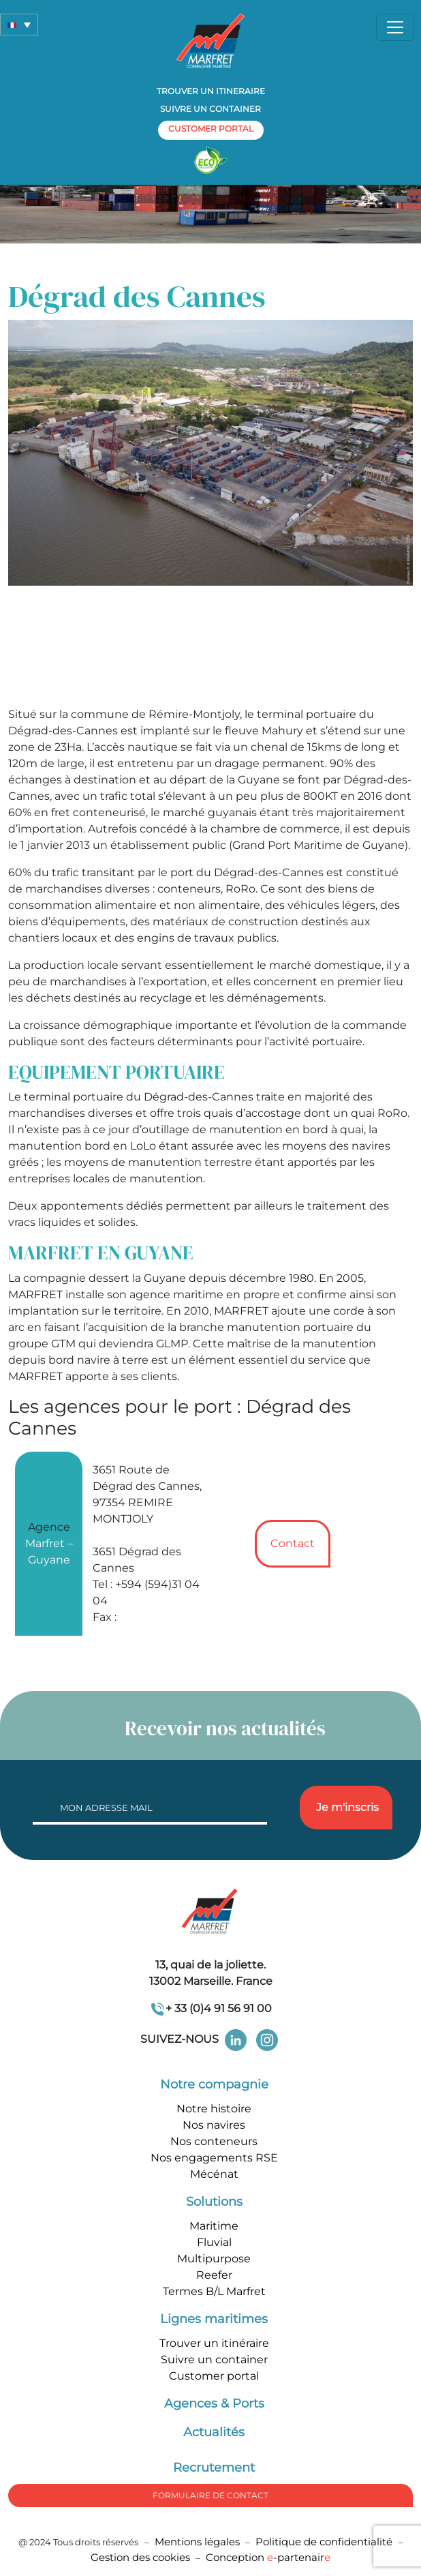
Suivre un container (210, 109)
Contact (292, 1543)
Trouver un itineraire (211, 91)
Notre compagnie (214, 2084)
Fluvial (214, 2242)
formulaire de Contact (210, 2495)
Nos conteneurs (214, 2141)
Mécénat (214, 2174)
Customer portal (214, 2375)
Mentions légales (197, 2541)
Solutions (214, 2201)
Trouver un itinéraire (214, 2343)
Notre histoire (213, 2108)
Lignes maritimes (214, 2318)
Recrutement (214, 2467)
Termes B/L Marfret (214, 2291)
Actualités (214, 2432)
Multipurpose (214, 2258)
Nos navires (214, 2124)
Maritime (213, 2225)
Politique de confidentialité (325, 2541)
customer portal (210, 128)
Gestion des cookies (140, 2557)
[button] (19, 24)
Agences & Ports (214, 2403)
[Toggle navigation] (395, 27)
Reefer (214, 2274)
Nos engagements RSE (214, 2157)
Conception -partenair (268, 2557)
